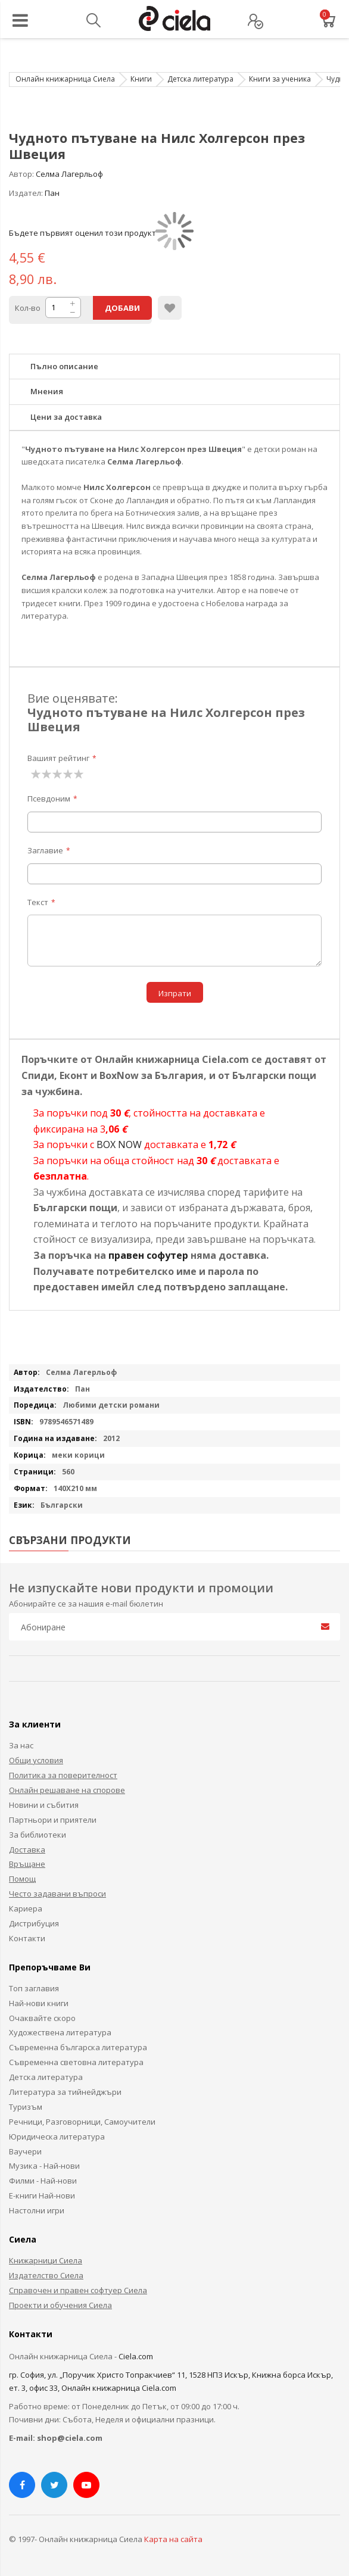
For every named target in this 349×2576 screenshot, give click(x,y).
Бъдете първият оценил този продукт (82, 232)
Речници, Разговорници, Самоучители (82, 2121)
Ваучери (25, 2151)
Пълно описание (64, 366)
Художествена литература (60, 2032)
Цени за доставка (66, 416)
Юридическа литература (57, 2136)
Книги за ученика (280, 79)
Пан (52, 193)
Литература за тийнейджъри (65, 2092)
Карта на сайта (173, 2539)
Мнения (46, 391)
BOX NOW (119, 1144)
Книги (141, 79)
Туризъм (25, 2106)
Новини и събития (44, 1805)
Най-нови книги (38, 2003)
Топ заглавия (34, 1988)
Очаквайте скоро (42, 2018)
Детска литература (200, 79)
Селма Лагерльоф (69, 174)
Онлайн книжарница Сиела (65, 79)
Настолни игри (36, 2210)
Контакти (27, 1938)
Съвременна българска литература (78, 2047)
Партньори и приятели (52, 1819)
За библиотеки (37, 1834)
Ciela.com (136, 2356)
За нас (21, 1745)
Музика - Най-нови (44, 2165)
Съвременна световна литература (76, 2062)
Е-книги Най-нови (42, 2195)
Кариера (25, 1908)
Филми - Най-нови (43, 2180)
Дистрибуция (34, 1923)
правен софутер (148, 1255)
